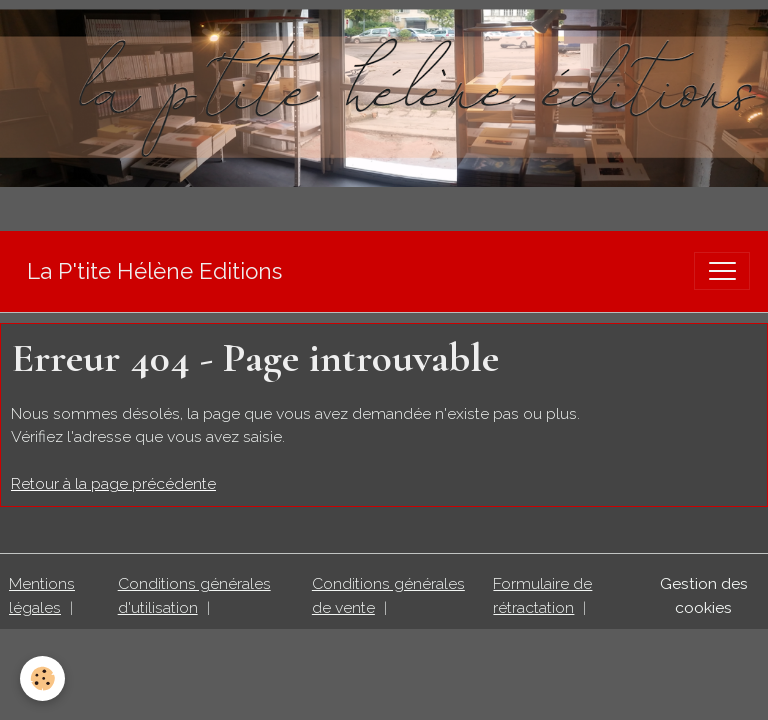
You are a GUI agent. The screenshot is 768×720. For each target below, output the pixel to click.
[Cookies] (42, 678)
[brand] (154, 271)
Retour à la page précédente (113, 483)
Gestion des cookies (704, 595)
